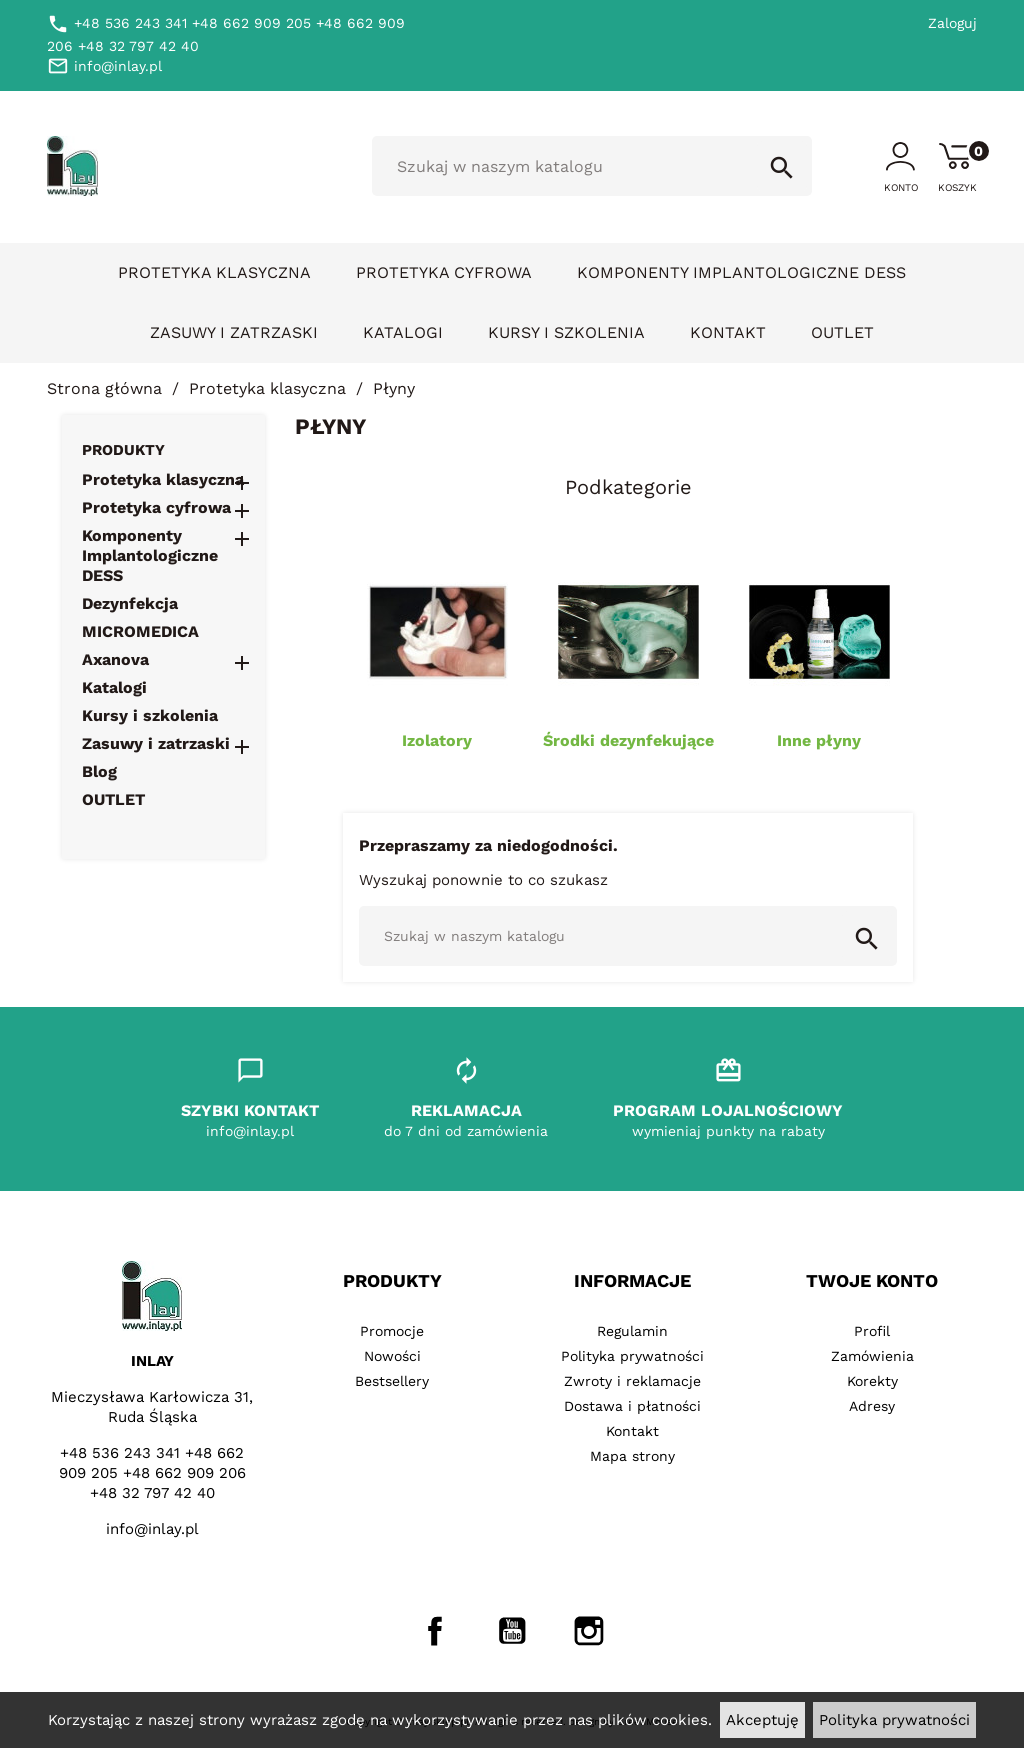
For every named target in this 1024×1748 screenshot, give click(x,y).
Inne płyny (819, 740)
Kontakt (728, 332)
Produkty (123, 450)
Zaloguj (952, 23)
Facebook (435, 1631)
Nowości (392, 1356)
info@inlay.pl (152, 1529)
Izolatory (437, 740)
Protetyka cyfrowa (444, 272)
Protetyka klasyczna (214, 272)
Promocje (392, 1331)
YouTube (512, 1631)
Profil (872, 1331)
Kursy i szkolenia (566, 332)
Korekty (872, 1381)
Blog (99, 771)
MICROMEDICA (140, 631)
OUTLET (842, 332)
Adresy (872, 1406)
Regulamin (632, 1331)
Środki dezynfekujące (628, 740)
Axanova (115, 659)
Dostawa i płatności (632, 1406)
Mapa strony (632, 1456)
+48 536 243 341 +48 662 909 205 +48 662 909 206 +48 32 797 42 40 (152, 1473)
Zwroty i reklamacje (632, 1381)
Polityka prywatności (894, 1720)
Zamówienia (872, 1356)
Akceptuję (762, 1720)
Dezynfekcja (130, 603)
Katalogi (403, 332)
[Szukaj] (592, 166)
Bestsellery (392, 1381)
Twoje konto (872, 1280)
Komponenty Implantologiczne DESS (741, 272)
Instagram (589, 1631)
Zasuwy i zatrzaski (234, 332)
